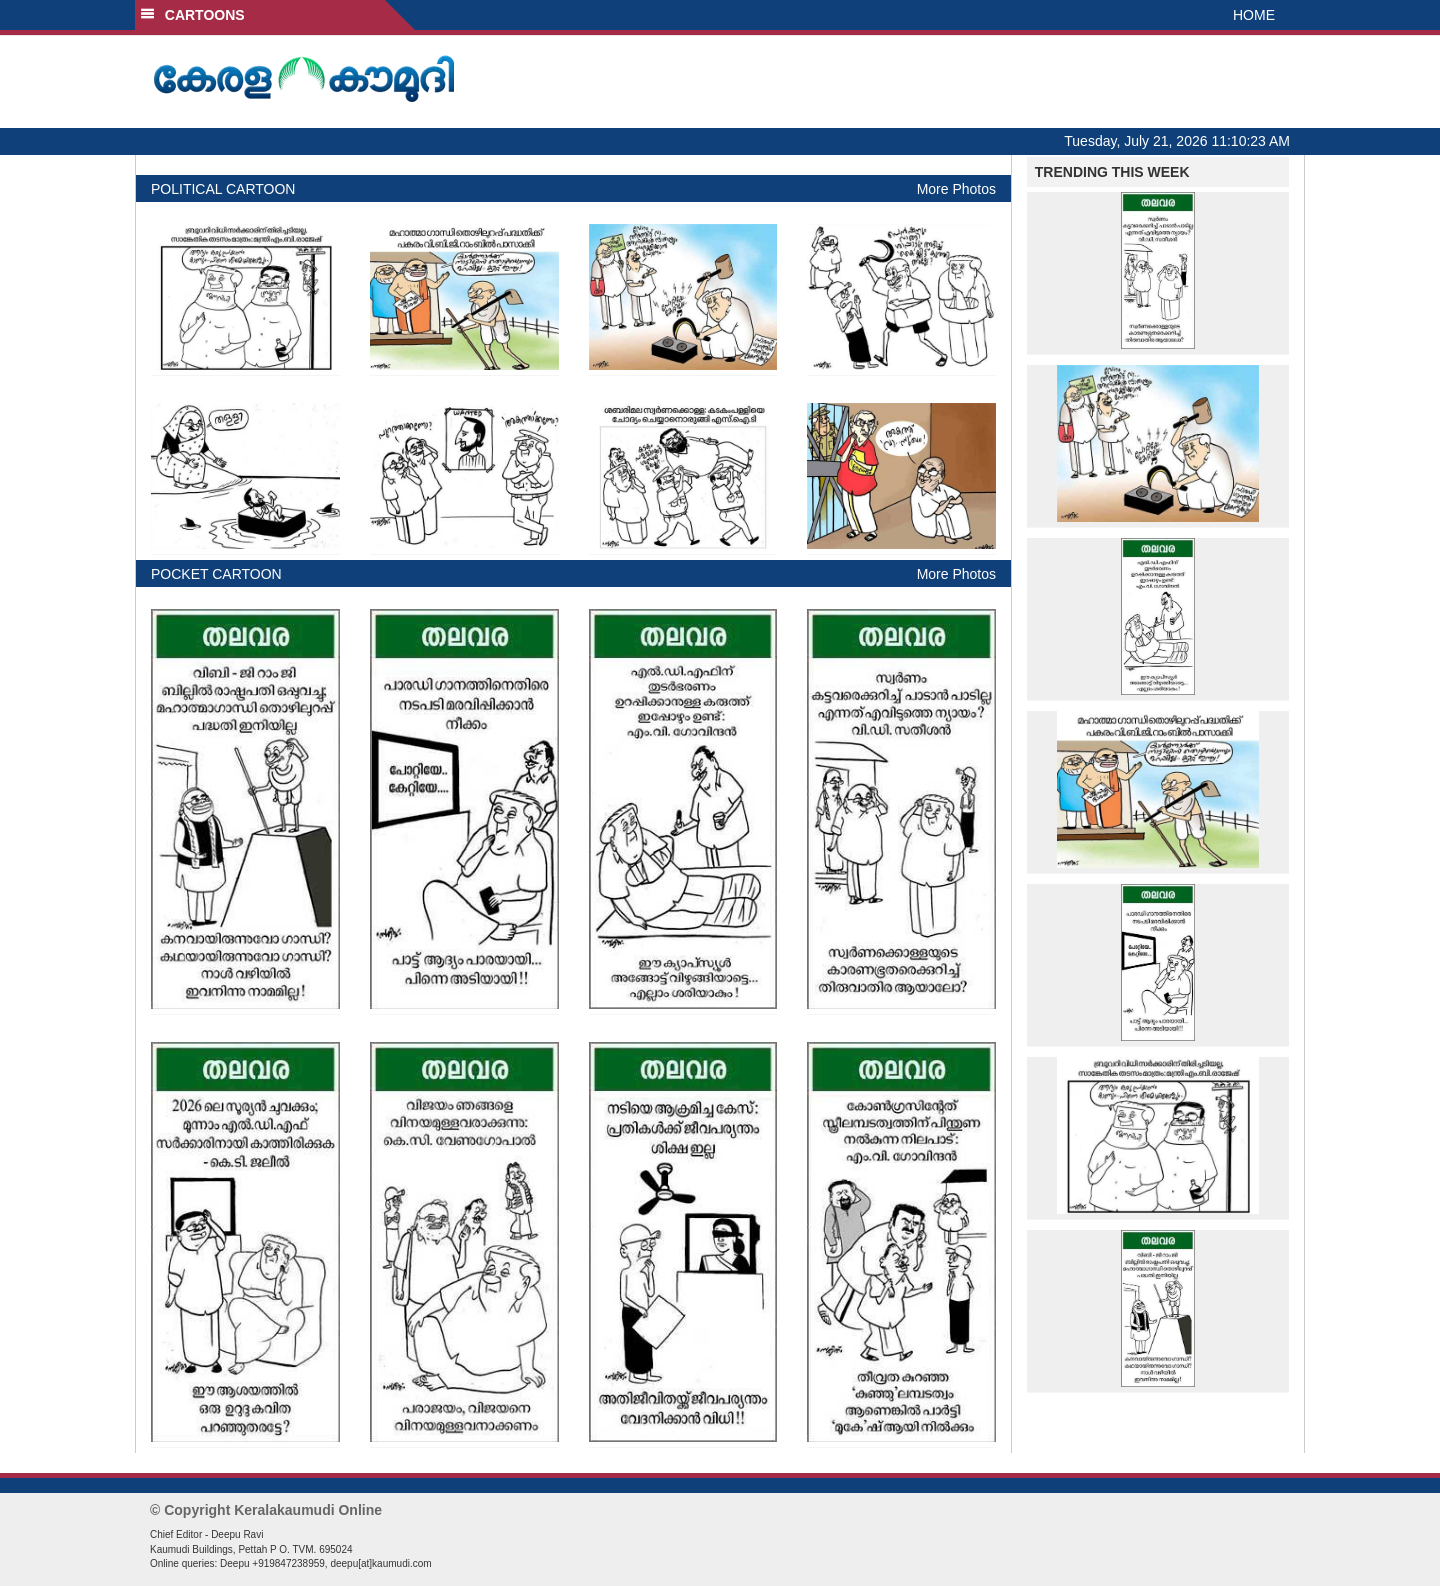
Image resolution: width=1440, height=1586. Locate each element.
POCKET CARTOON (216, 574)
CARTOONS (192, 15)
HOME (1254, 15)
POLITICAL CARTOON (223, 189)
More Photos (956, 189)
